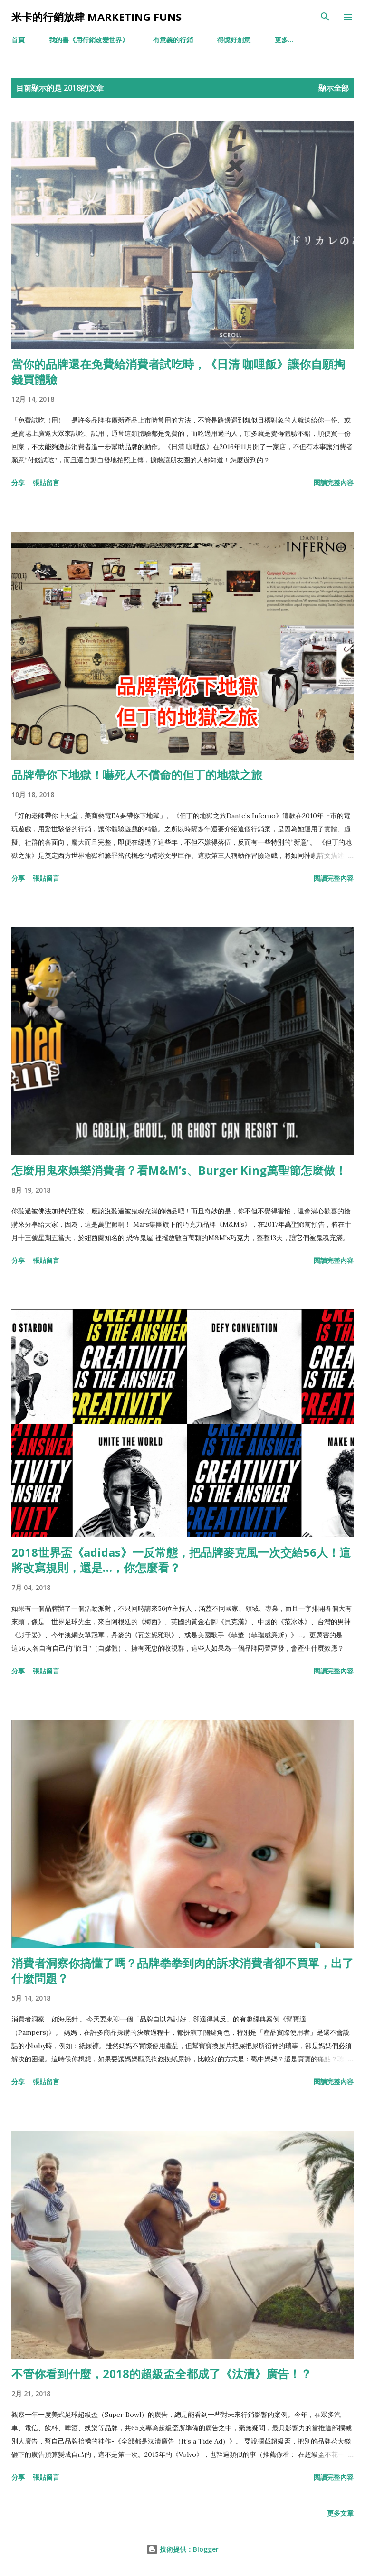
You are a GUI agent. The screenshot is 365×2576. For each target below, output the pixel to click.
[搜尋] (325, 17)
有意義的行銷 (173, 39)
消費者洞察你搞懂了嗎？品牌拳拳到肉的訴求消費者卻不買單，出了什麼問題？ (182, 1970)
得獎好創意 (233, 39)
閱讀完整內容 (334, 482)
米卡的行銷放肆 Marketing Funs (96, 16)
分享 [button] (18, 482)
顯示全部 (333, 88)
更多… (284, 39)
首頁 (18, 39)
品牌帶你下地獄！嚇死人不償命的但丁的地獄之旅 (136, 774)
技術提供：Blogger (182, 2549)
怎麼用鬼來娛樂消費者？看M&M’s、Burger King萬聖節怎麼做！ (178, 1170)
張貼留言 (46, 482)
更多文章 (340, 2513)
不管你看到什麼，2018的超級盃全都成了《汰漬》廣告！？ (161, 2373)
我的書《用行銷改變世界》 (89, 39)
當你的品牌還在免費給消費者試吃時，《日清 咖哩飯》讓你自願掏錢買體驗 (178, 371)
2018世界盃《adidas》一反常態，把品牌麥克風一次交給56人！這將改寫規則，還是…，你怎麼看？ (181, 1559)
